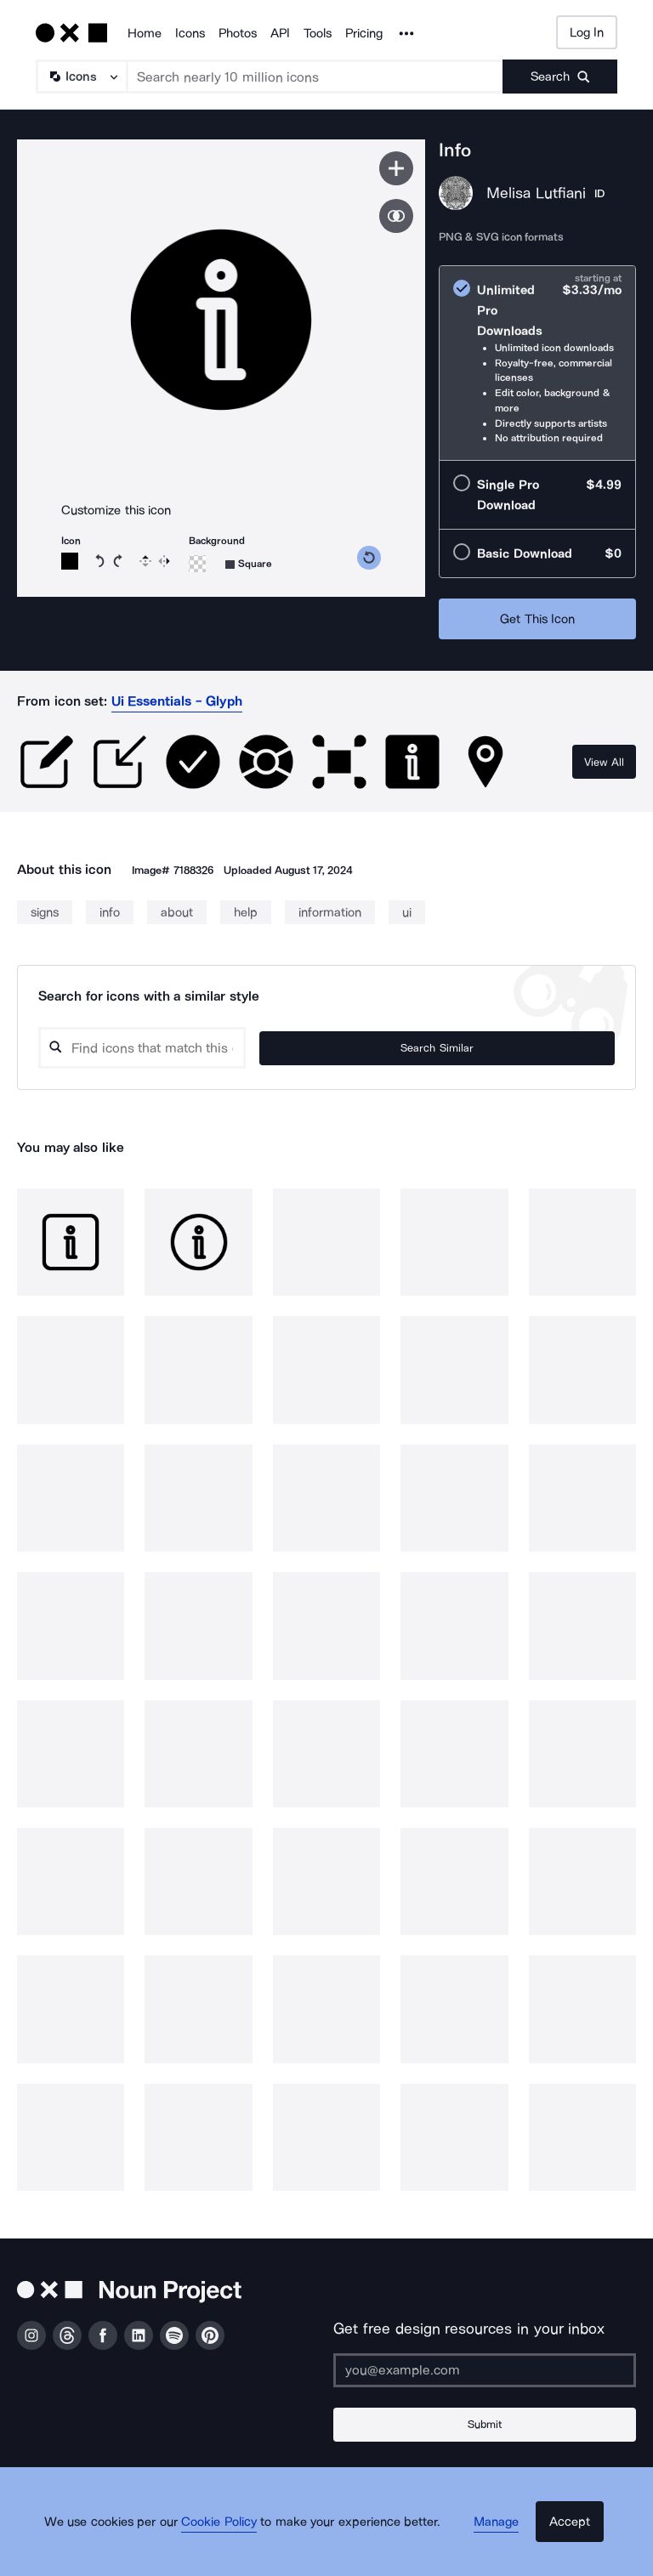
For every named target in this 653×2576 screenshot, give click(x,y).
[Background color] (197, 563)
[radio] (537, 363)
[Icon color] (69, 561)
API (280, 33)
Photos (238, 33)
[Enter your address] (484, 2370)
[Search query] (256, 1048)
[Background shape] (248, 564)
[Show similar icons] (396, 216)
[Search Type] (81, 77)
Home (145, 33)
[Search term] (315, 77)
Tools (318, 33)
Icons (190, 33)
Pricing (364, 33)
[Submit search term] (560, 77)
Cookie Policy (235, 2546)
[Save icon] (396, 168)
